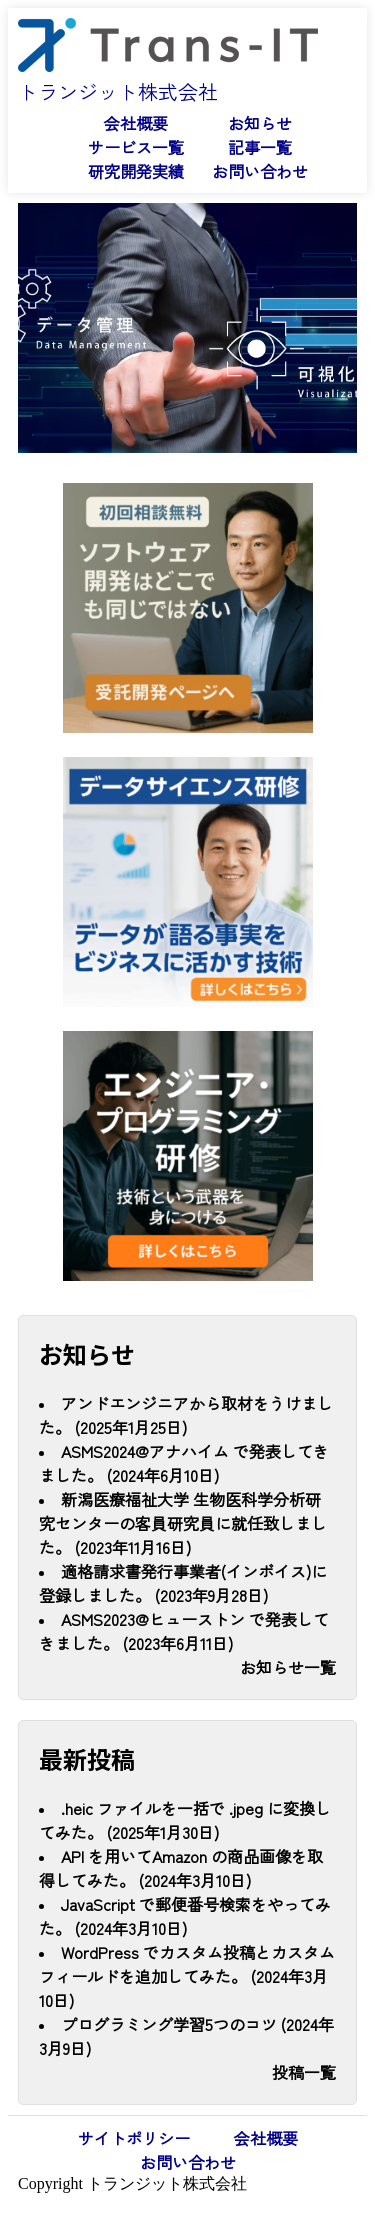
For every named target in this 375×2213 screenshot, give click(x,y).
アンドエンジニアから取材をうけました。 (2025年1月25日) (186, 1415)
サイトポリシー (134, 2138)
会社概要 (136, 123)
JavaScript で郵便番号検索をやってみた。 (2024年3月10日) (185, 1916)
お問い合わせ (260, 171)
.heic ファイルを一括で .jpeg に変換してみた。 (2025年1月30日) (185, 1820)
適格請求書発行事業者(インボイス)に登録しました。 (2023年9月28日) (183, 1583)
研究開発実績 (136, 171)
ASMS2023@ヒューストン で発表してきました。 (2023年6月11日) (184, 1631)
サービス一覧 (136, 147)
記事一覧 (260, 147)
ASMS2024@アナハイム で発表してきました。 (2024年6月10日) (184, 1463)
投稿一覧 (304, 2072)
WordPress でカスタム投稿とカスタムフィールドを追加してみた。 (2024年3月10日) (187, 1976)
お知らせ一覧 (288, 1667)
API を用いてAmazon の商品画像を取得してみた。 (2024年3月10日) (181, 1868)
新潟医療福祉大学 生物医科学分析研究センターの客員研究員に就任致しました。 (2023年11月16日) (183, 1523)
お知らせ (260, 123)
